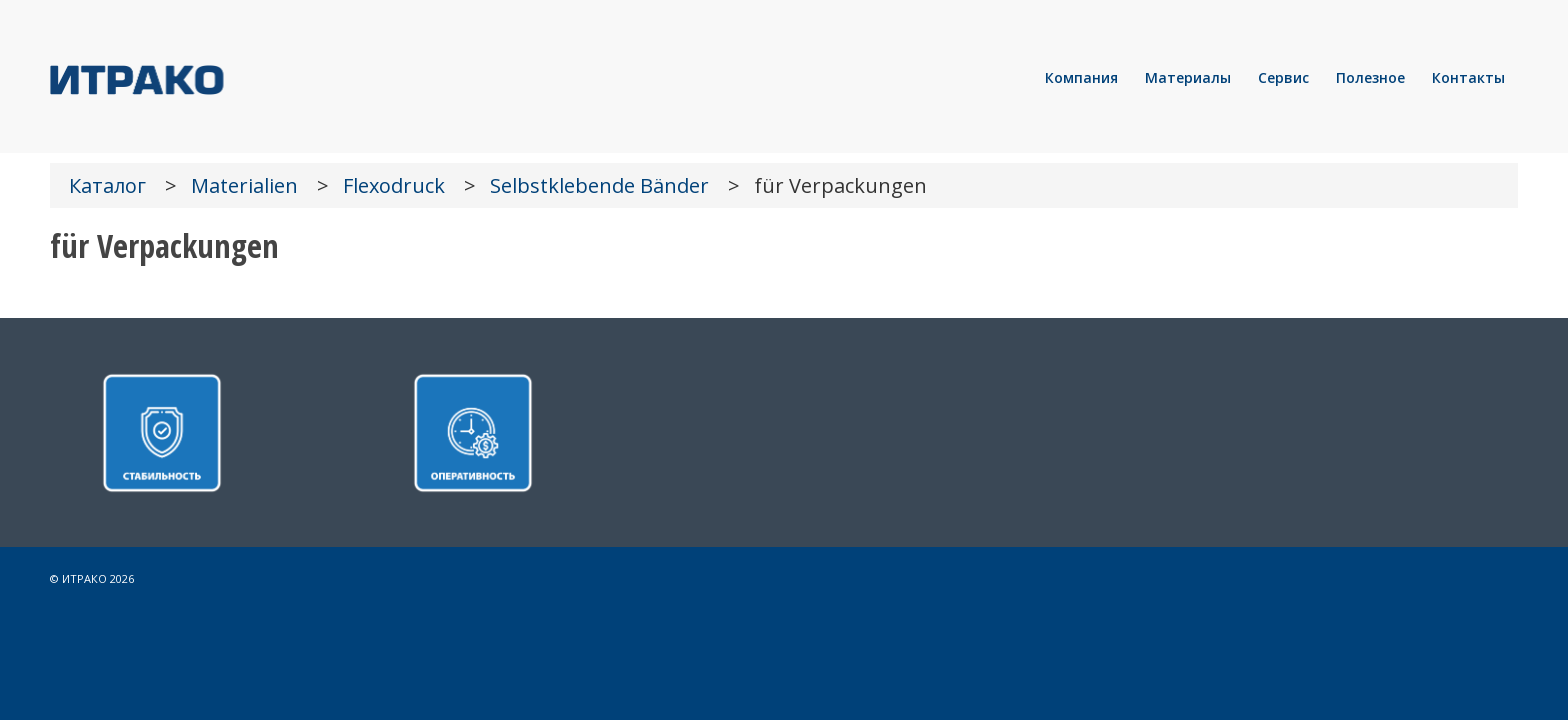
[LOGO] (205, 78)
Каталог (107, 185)
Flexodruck (394, 185)
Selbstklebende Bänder (599, 185)
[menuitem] (1081, 78)
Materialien (244, 185)
